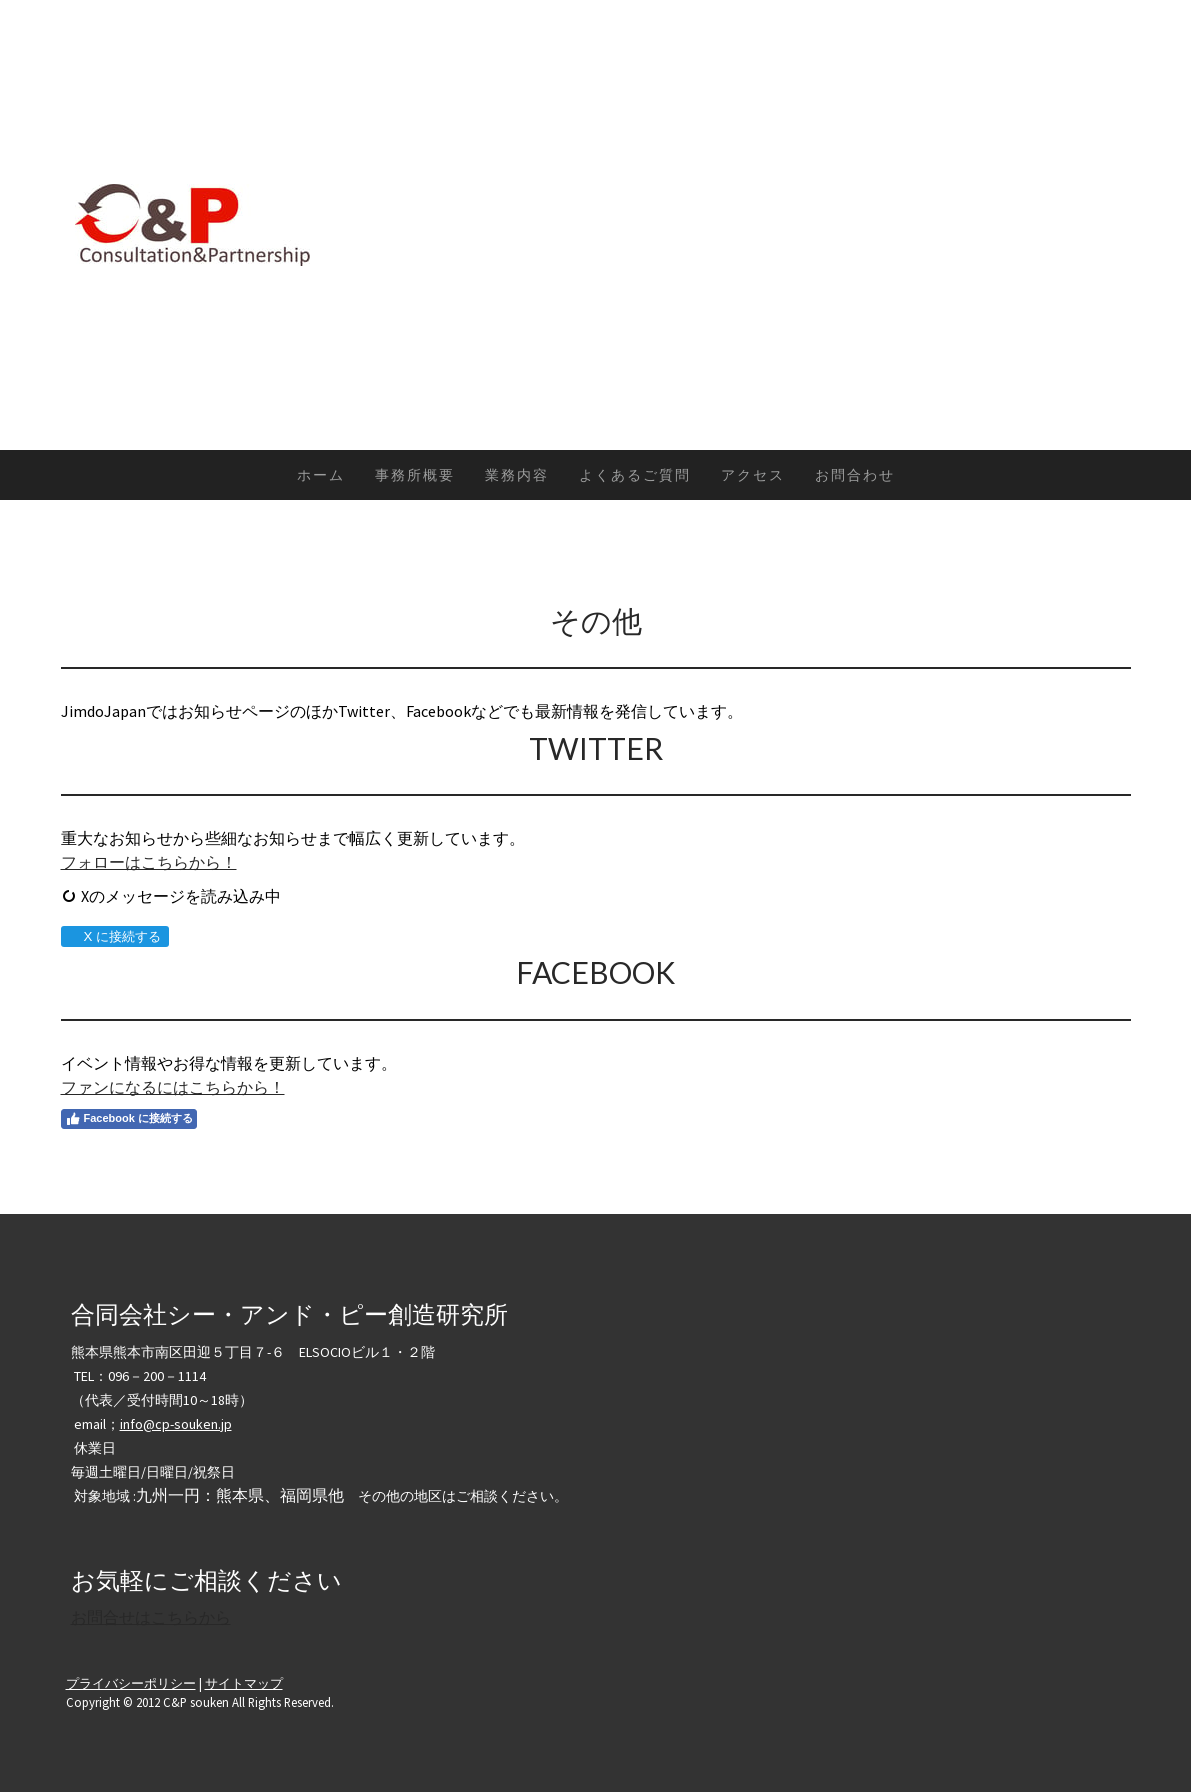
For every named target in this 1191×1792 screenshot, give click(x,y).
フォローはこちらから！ (149, 862)
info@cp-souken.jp (176, 1424)
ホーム (321, 475)
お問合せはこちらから (151, 1617)
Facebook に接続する (129, 1119)
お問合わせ (855, 475)
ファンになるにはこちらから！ (173, 1087)
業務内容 (517, 475)
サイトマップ (244, 1683)
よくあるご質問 (635, 475)
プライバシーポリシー (131, 1683)
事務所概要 (415, 475)
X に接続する (114, 936)
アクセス (753, 475)
